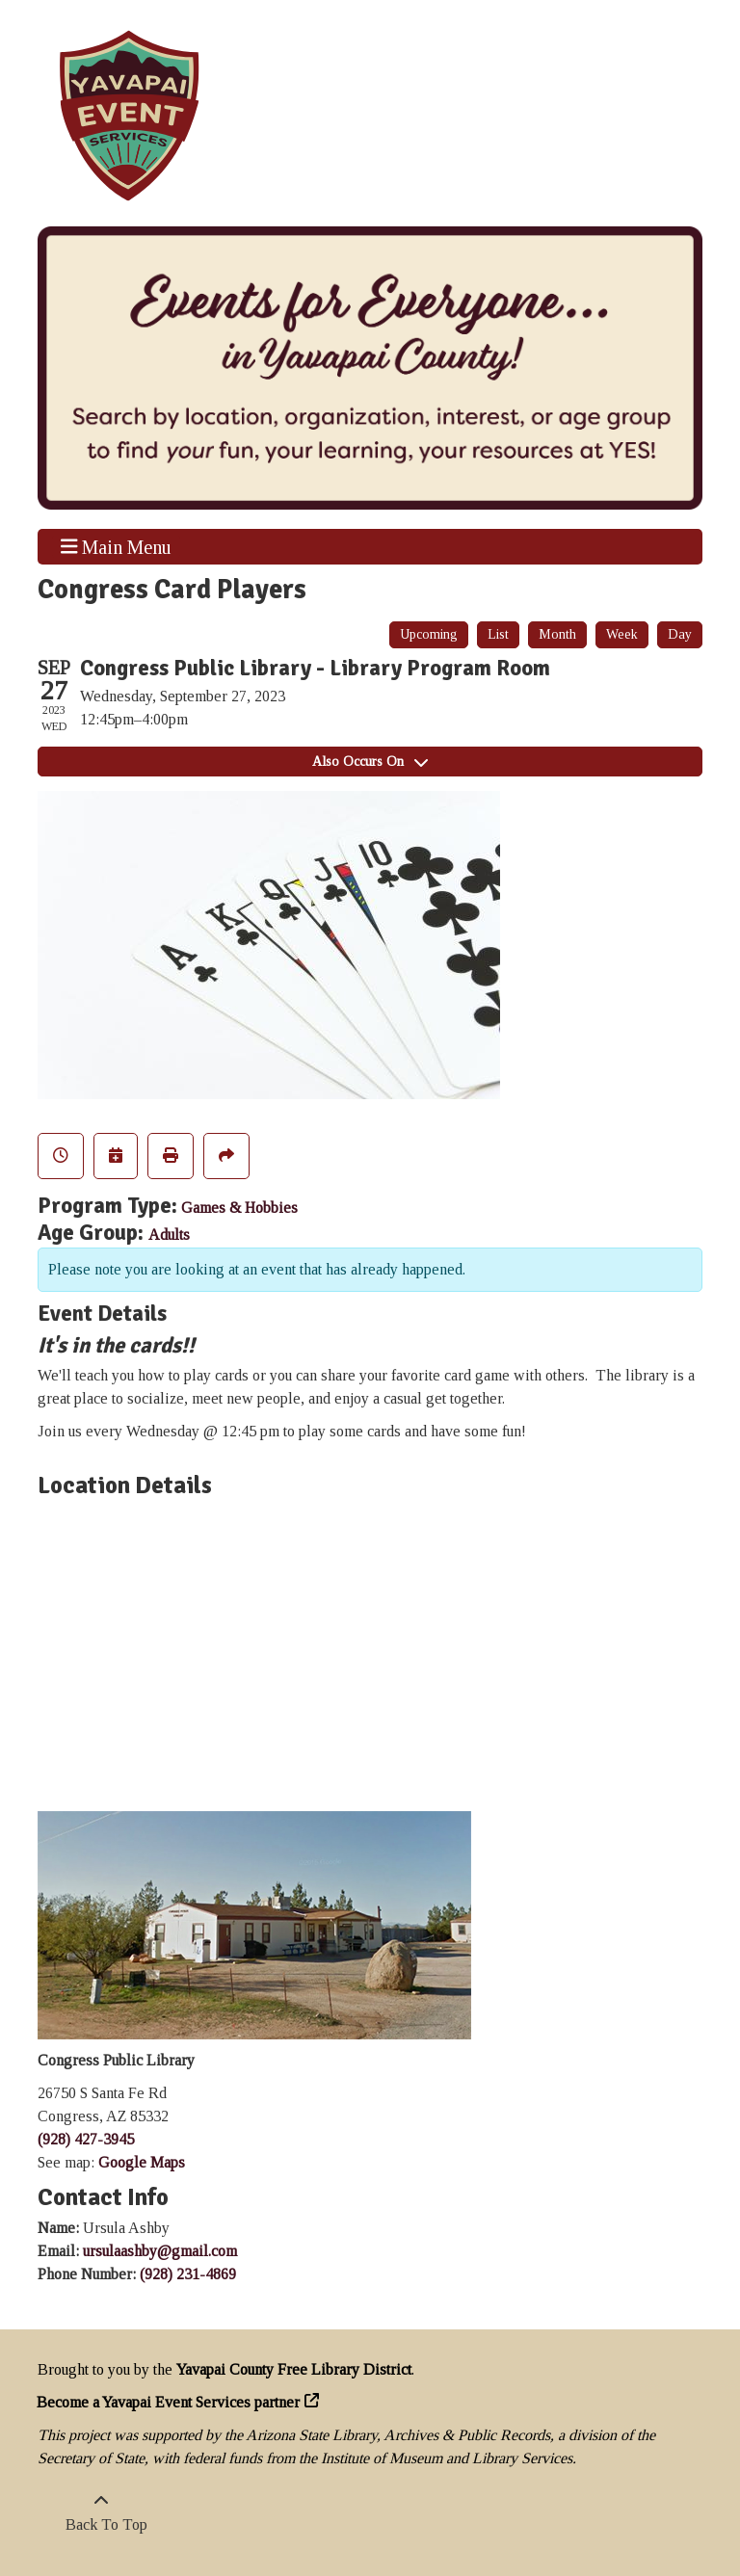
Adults (169, 1234)
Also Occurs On (370, 761)
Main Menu (116, 546)
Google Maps (141, 2162)
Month (557, 634)
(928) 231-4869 (188, 2274)
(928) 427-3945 (86, 2139)
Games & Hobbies (239, 1207)
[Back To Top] (101, 2513)
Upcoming (429, 634)
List (498, 634)
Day (680, 634)
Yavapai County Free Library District (293, 2369)
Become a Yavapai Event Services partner (169, 2402)
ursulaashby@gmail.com (160, 2251)
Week (622, 634)
